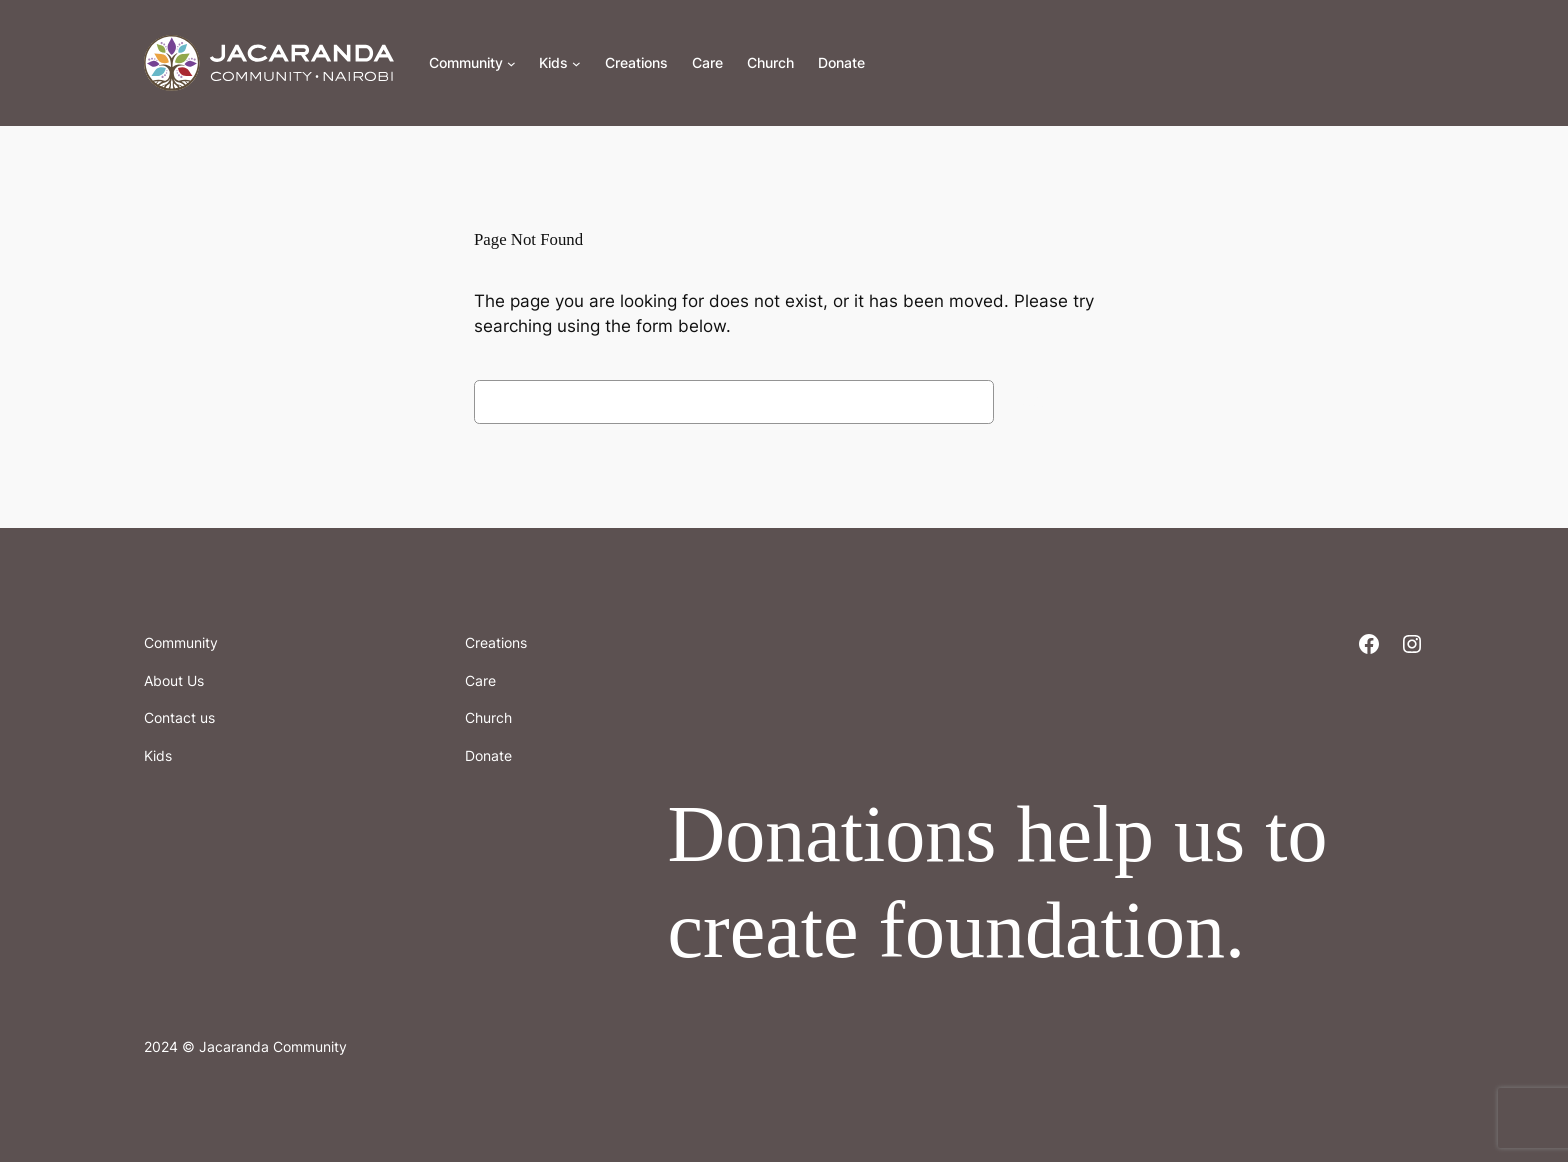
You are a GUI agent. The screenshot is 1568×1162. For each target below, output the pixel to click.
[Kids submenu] (576, 63)
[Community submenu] (511, 63)
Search (1049, 401)
